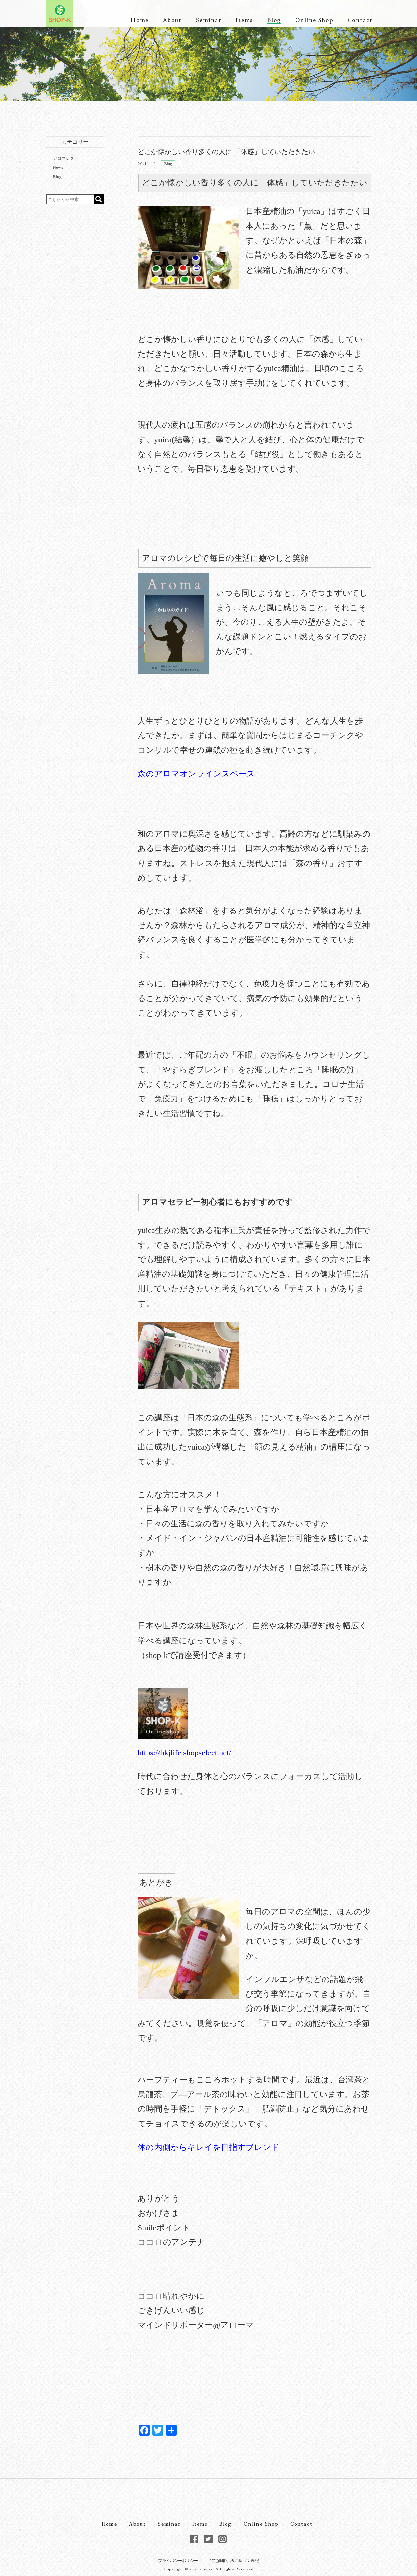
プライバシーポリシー (178, 2561)
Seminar (208, 20)
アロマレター (65, 158)
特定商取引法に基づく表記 (234, 2561)
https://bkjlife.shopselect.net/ (184, 1752)
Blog (274, 20)
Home (140, 20)
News (58, 167)
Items (244, 20)
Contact (360, 20)
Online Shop (314, 20)
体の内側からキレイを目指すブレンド (208, 2147)
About (172, 20)
